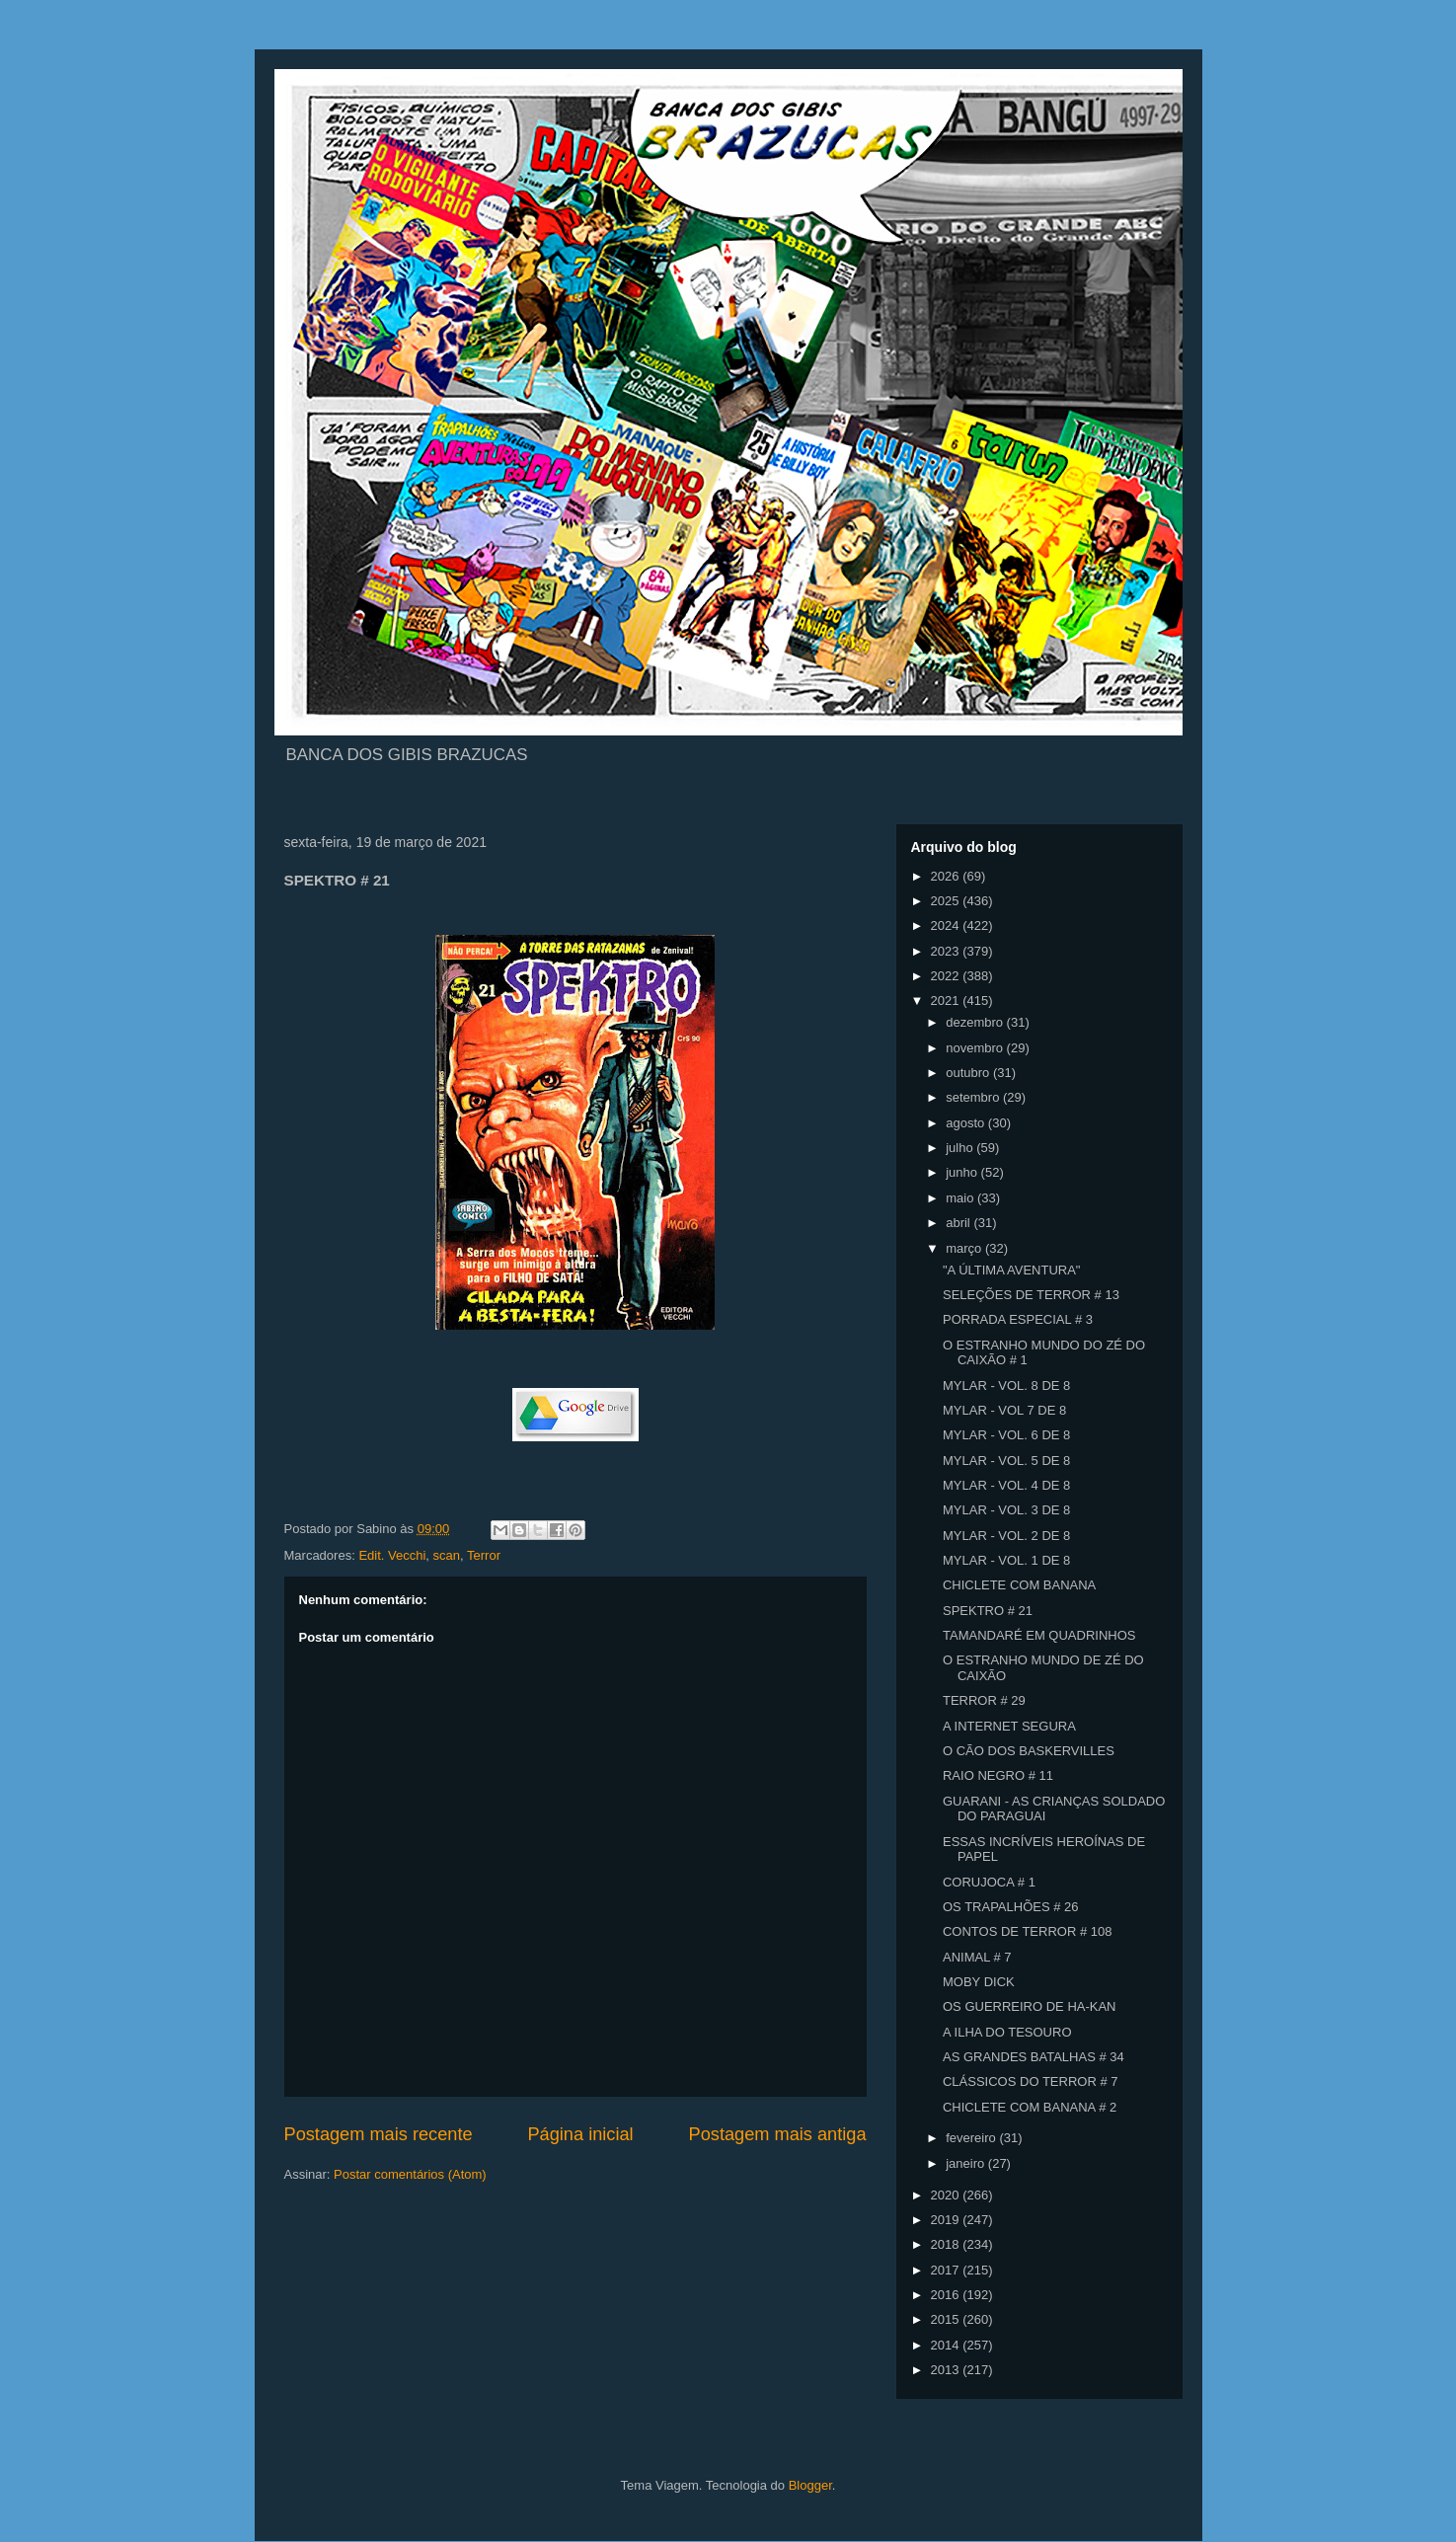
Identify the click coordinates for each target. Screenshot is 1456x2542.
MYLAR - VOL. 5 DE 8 (1006, 1460)
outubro (969, 1072)
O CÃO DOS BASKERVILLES (1028, 1750)
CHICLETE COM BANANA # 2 (1029, 2107)
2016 (947, 2294)
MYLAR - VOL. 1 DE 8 (1006, 1560)
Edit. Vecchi (391, 1555)
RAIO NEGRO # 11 (998, 1775)
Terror (483, 1555)
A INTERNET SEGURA (1009, 1726)
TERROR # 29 (984, 1700)
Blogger (810, 2485)
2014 (947, 2345)
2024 (947, 925)
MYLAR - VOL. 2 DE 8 (1006, 1535)
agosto (967, 1123)
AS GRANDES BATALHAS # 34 (1033, 2056)
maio (961, 1198)
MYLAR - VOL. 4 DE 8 (1006, 1485)
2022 (947, 975)
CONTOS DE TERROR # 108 (1027, 1931)
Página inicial (580, 2134)
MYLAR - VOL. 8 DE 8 (1006, 1385)
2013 (947, 2369)
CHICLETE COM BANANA (1019, 1585)
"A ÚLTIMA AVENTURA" (1012, 1270)
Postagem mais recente (378, 2134)
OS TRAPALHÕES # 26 (1011, 1906)
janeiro (967, 2163)
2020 (947, 2195)
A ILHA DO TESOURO (1007, 2032)
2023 (947, 951)
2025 (947, 900)
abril (959, 1222)
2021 (947, 1000)
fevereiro (972, 2137)
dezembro (976, 1022)
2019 (947, 2219)
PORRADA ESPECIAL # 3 (1018, 1319)
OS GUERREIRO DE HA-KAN (1029, 2006)
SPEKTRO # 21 (988, 1610)
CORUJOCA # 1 (989, 1882)
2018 (947, 2244)
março (965, 1248)
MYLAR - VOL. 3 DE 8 (1006, 1509)
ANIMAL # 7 (977, 1957)
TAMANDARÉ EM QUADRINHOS (1039, 1635)
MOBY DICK (979, 1981)
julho (961, 1147)
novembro (976, 1047)
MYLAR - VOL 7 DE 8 (1004, 1410)
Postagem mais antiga (778, 2134)
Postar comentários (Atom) (410, 2174)
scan (446, 1555)
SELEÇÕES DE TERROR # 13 (1031, 1294)
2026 (947, 876)
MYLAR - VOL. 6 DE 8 (1006, 1434)
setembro (974, 1097)
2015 (947, 2319)
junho (963, 1172)
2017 (947, 2270)
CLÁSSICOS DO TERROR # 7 (1030, 2081)
